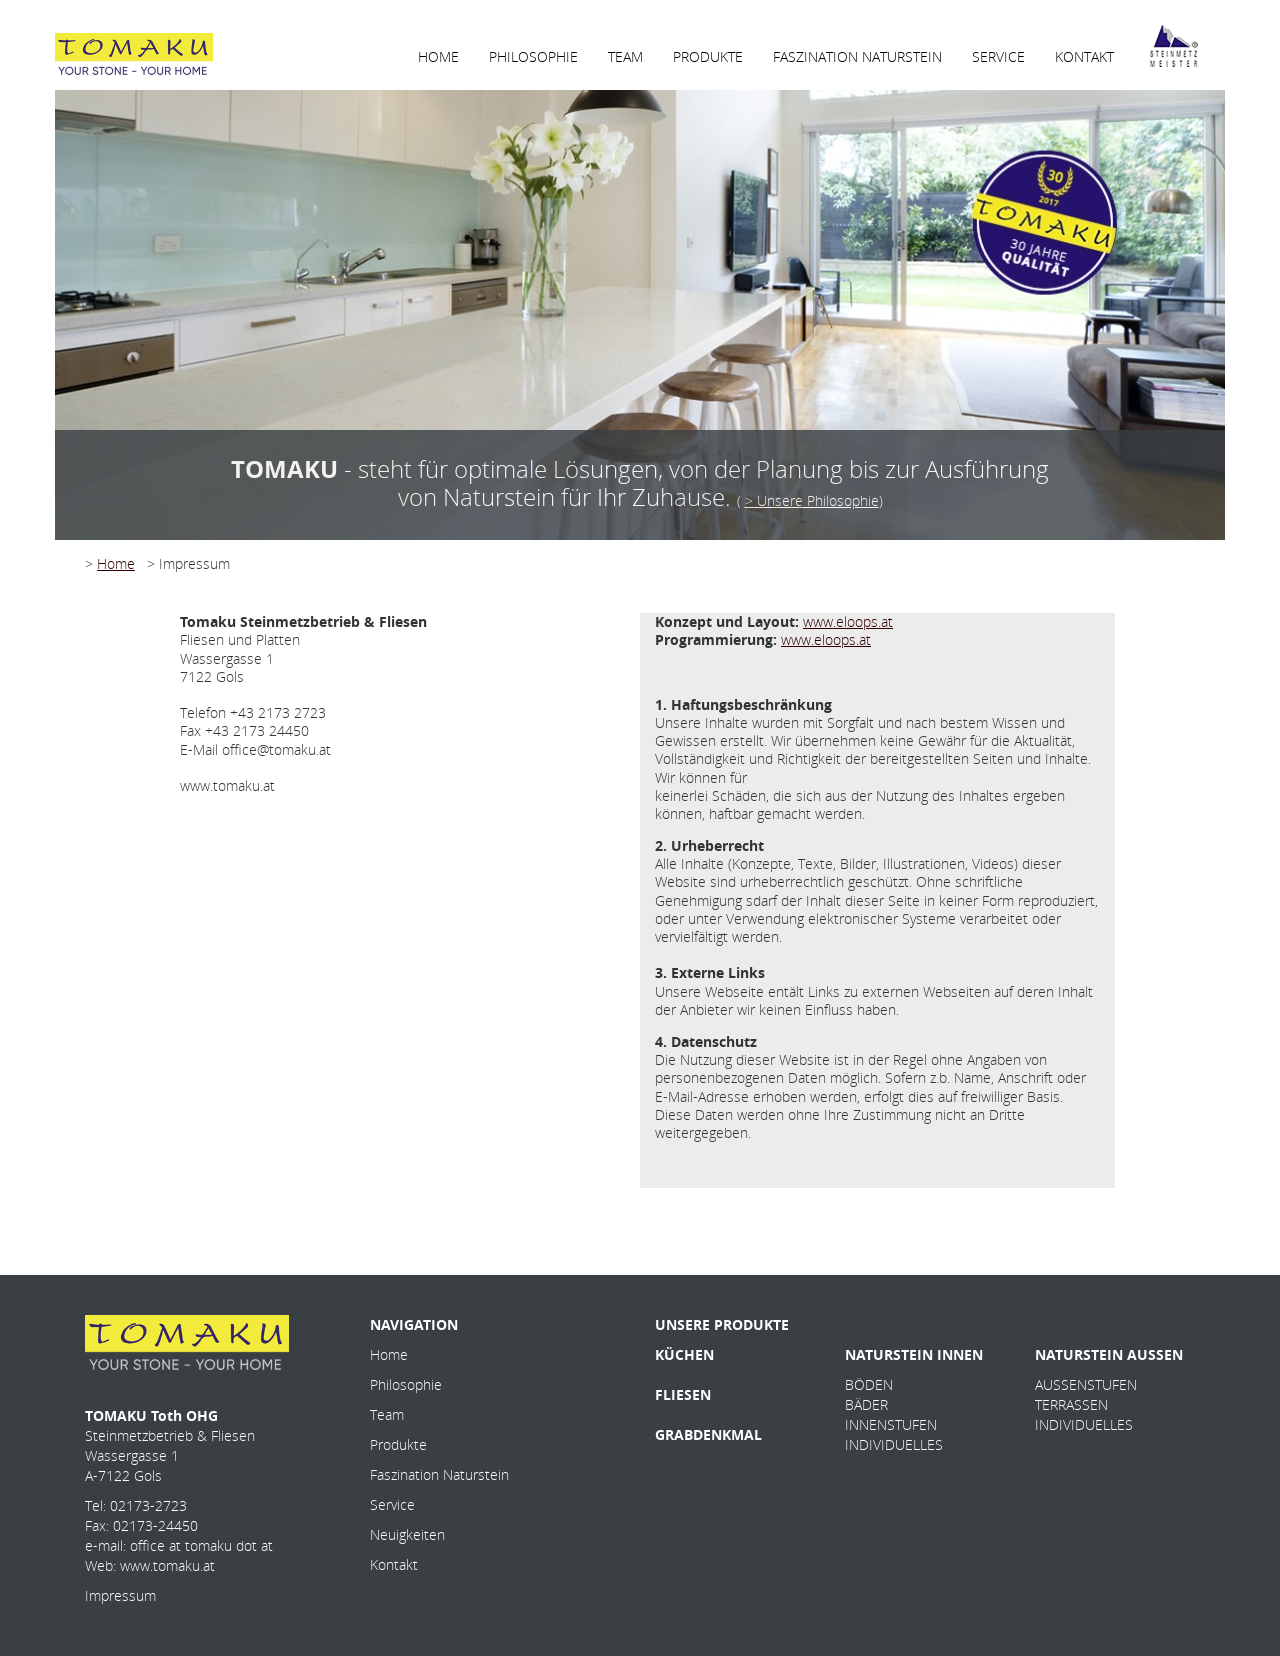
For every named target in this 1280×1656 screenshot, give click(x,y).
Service (392, 1504)
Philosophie (406, 1384)
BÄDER (866, 1404)
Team (387, 1414)
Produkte (398, 1444)
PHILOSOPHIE (533, 56)
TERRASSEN (1071, 1404)
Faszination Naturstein (439, 1474)
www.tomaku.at (167, 1565)
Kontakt (394, 1564)
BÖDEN (869, 1384)
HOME (438, 56)
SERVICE (998, 56)
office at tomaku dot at (201, 1545)
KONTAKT (1084, 56)
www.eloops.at (848, 621)
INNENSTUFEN (891, 1424)
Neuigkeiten (407, 1534)
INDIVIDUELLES (894, 1444)
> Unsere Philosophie (812, 500)
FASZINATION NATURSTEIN (857, 56)
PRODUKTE (708, 56)
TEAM (625, 56)
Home (116, 563)
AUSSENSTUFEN (1086, 1384)
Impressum (120, 1595)
